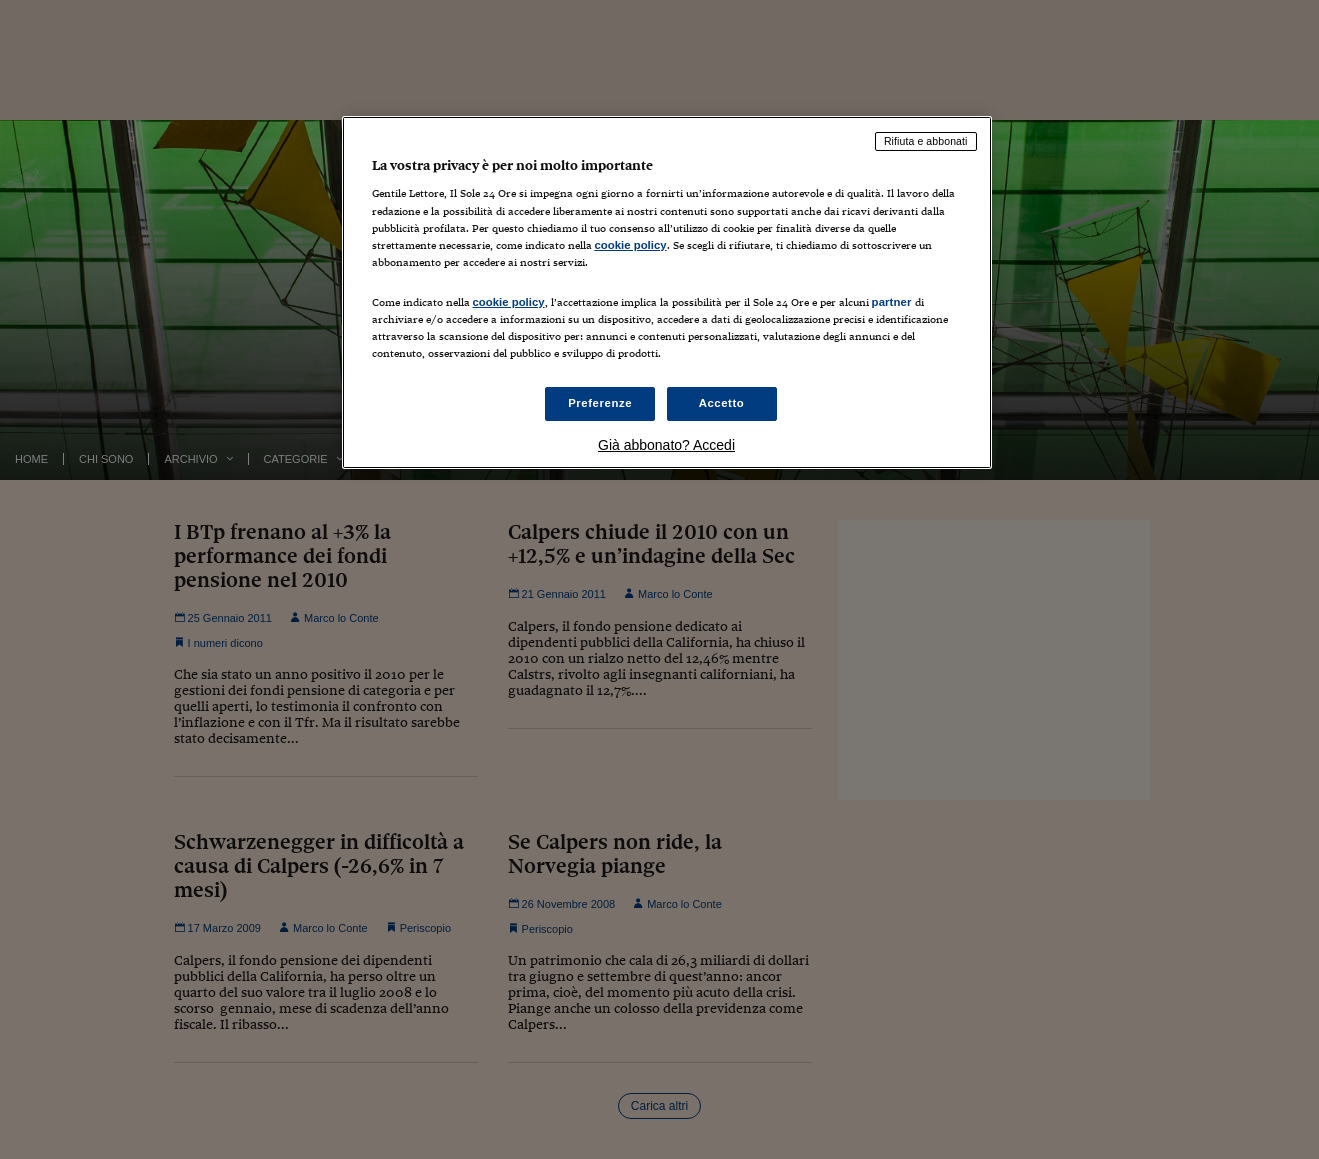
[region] (667, 292)
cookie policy (631, 245)
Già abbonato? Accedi (666, 445)
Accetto (722, 403)
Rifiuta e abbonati (926, 141)
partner (892, 302)
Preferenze (600, 403)
